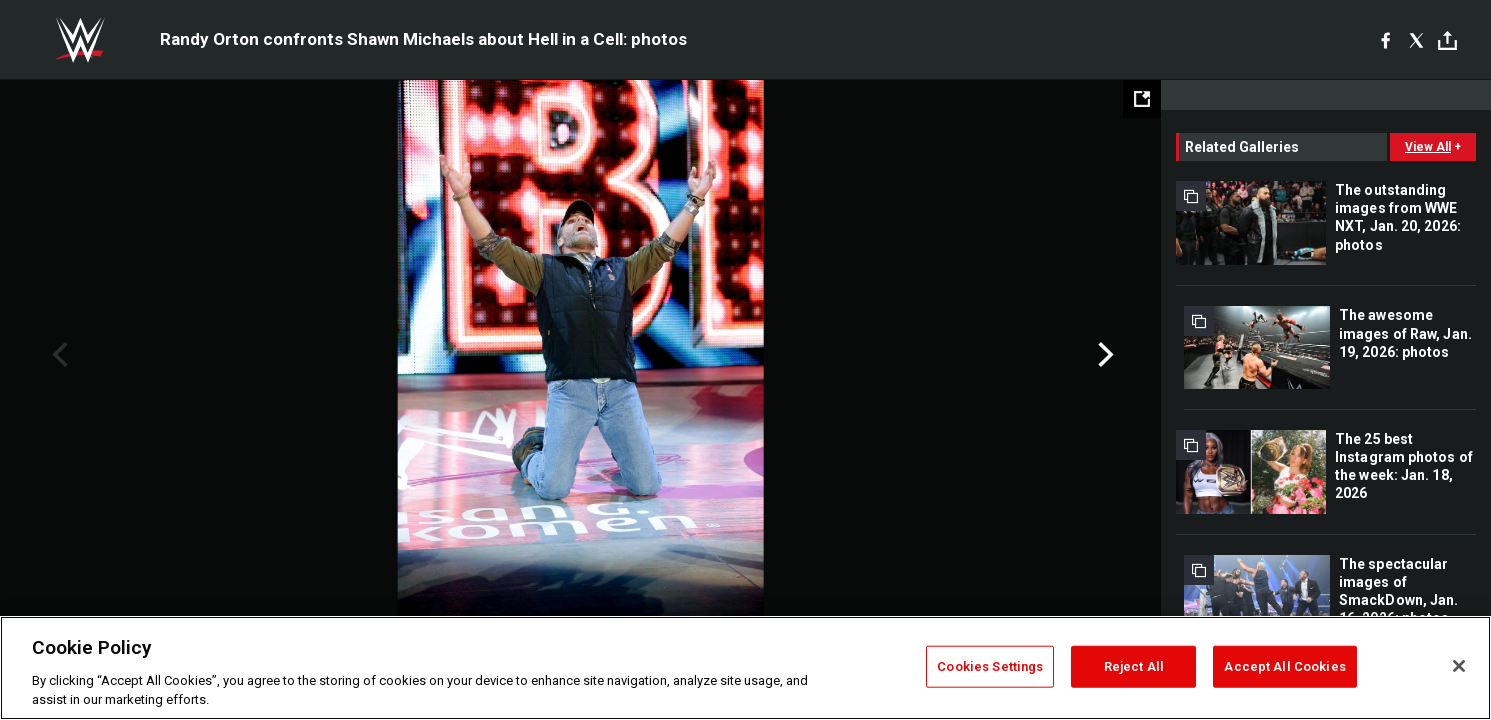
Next (1103, 355)
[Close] (1459, 666)
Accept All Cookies (1284, 666)
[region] (745, 668)
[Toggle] (1447, 40)
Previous (57, 355)
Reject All (1134, 666)
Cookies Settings (990, 666)
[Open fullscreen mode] (1142, 99)
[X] (1416, 40)
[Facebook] (1385, 40)
